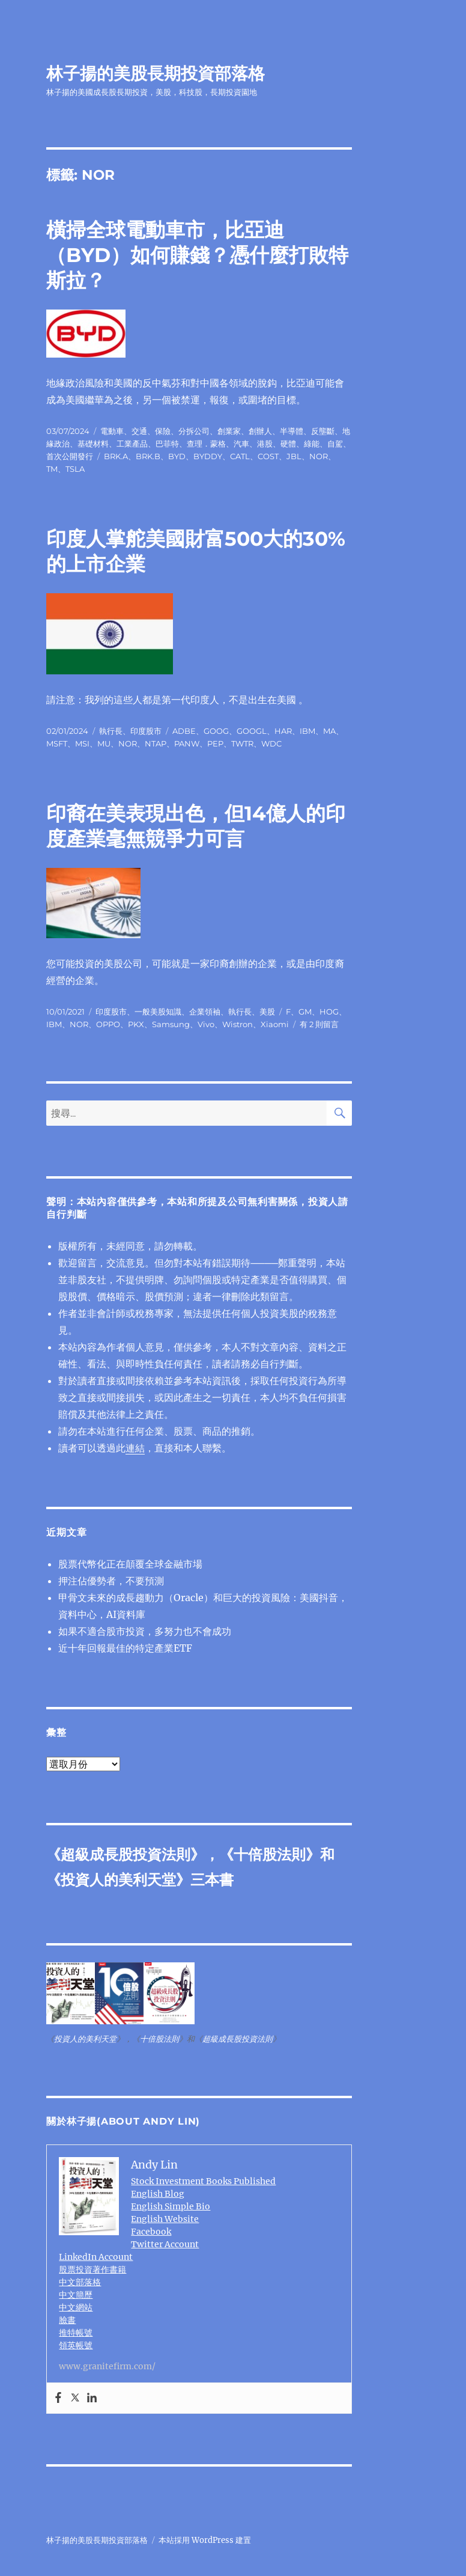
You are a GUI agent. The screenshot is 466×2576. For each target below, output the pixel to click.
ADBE (184, 731)
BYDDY (207, 456)
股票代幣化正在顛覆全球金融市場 (130, 1564)
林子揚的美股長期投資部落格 (155, 73)
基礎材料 (93, 443)
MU (103, 743)
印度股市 (146, 731)
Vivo (206, 1024)
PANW (186, 743)
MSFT (56, 743)
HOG (329, 1011)
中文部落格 (80, 2282)
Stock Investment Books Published (203, 2181)
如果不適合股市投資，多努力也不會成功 (144, 1631)
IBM (307, 731)
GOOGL (252, 731)
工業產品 (132, 443)
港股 (265, 443)
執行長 (111, 731)
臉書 (67, 2320)
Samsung (171, 1024)
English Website (165, 2219)
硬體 (288, 443)
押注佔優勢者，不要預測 (111, 1581)
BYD (177, 456)
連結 (135, 1448)
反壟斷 (322, 431)
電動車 (112, 431)
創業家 (229, 431)
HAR (283, 731)
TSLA (75, 469)
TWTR (242, 743)
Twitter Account (165, 2244)
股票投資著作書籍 (92, 2269)
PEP (215, 743)
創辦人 (260, 431)
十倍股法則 (270, 1854)
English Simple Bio (170, 2206)
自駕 (335, 443)
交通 (139, 431)
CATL (240, 456)
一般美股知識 (158, 1011)
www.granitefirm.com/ (107, 2366)
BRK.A (116, 456)
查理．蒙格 (206, 443)
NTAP (155, 743)
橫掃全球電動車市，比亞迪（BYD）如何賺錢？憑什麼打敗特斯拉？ (197, 255)
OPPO (108, 1024)
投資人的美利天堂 (118, 1879)
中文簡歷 (75, 2294)
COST (268, 456)
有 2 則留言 (319, 1024)
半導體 (291, 431)
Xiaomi (275, 1024)
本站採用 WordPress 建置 (205, 2540)
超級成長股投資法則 (125, 1854)
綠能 (311, 443)
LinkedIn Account (96, 2256)
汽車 (241, 443)
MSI (82, 743)
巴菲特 (167, 443)
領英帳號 (75, 2345)
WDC (271, 743)
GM (305, 1011)
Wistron (237, 1024)
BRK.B (148, 456)
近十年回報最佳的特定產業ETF (125, 1648)
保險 (163, 431)
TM (52, 469)
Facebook (151, 2231)
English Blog (157, 2193)
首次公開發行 (69, 456)
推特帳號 (75, 2332)
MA (329, 731)
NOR (318, 456)
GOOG (216, 731)
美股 (267, 1011)
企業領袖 (204, 1011)
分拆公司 (194, 431)
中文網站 (75, 2307)
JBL (293, 456)
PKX (136, 1024)
